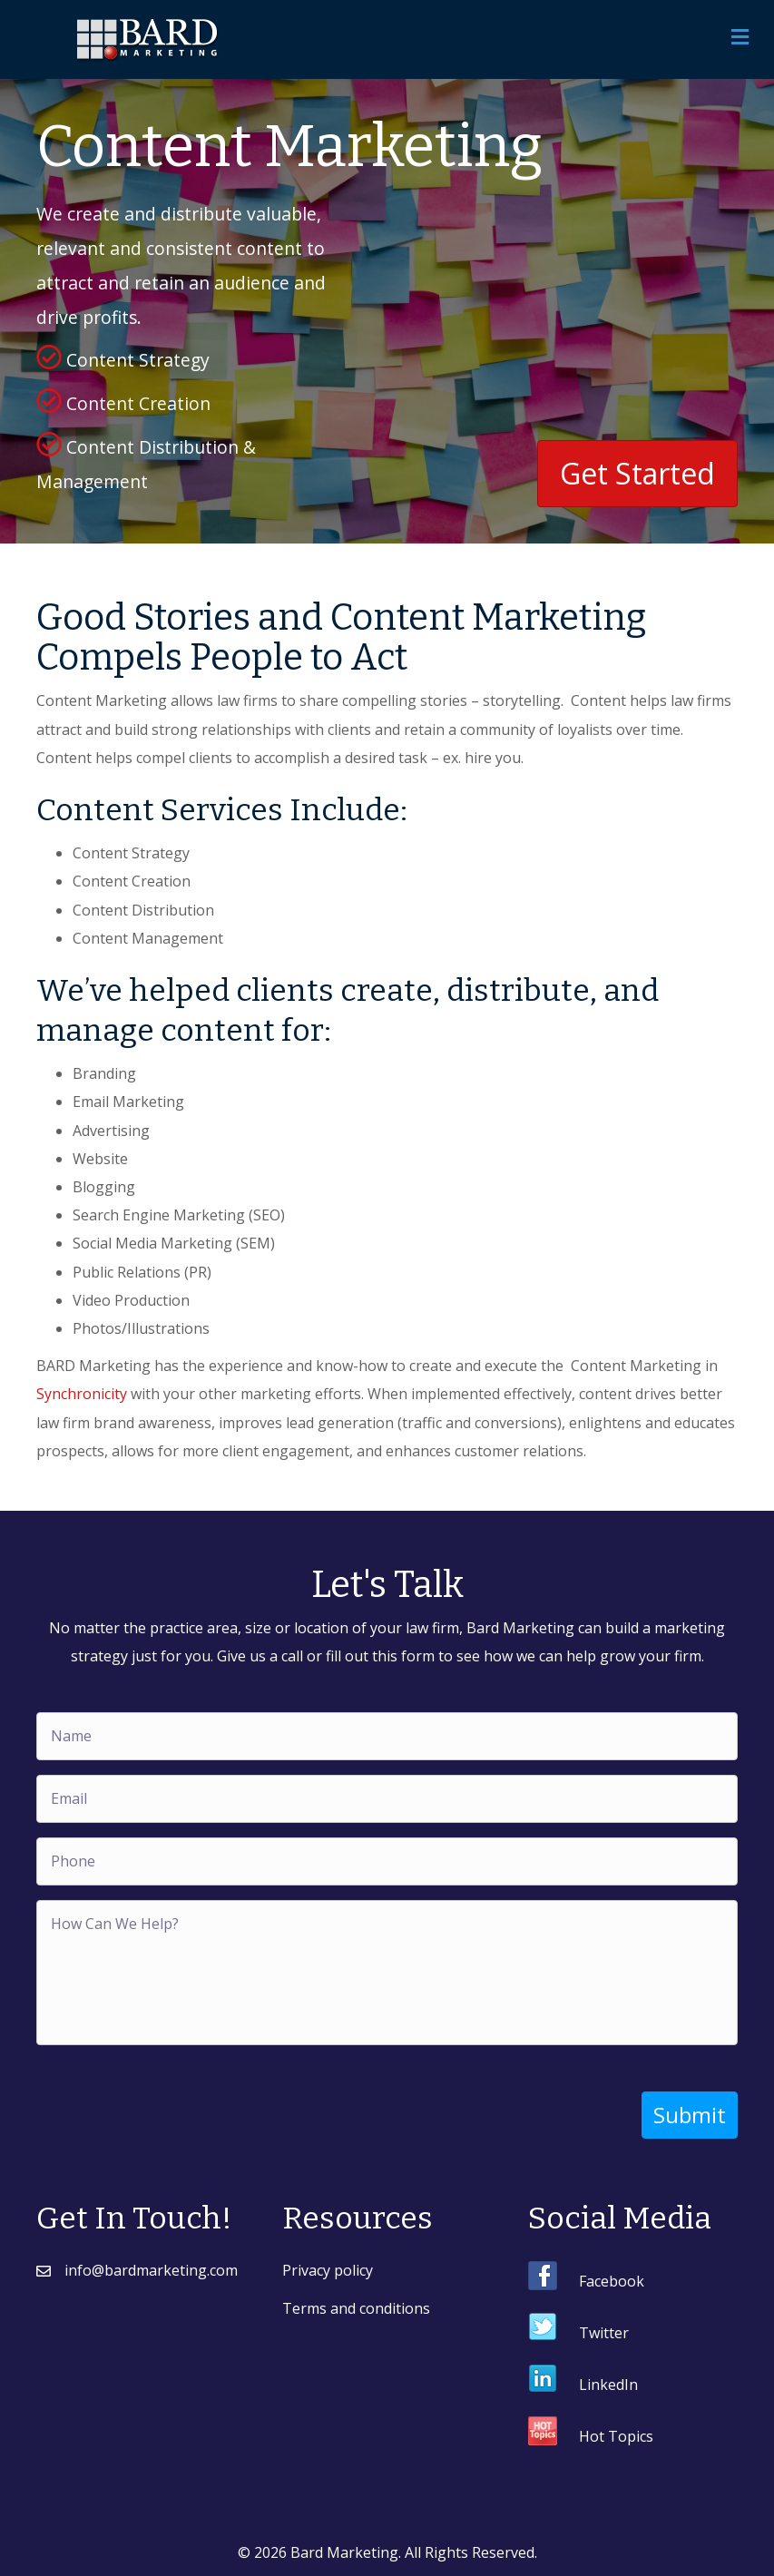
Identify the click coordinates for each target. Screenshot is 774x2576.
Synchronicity (81, 1394)
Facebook (611, 2281)
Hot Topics (616, 2436)
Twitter (604, 2333)
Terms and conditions (356, 2307)
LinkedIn (608, 2385)
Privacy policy (327, 2270)
